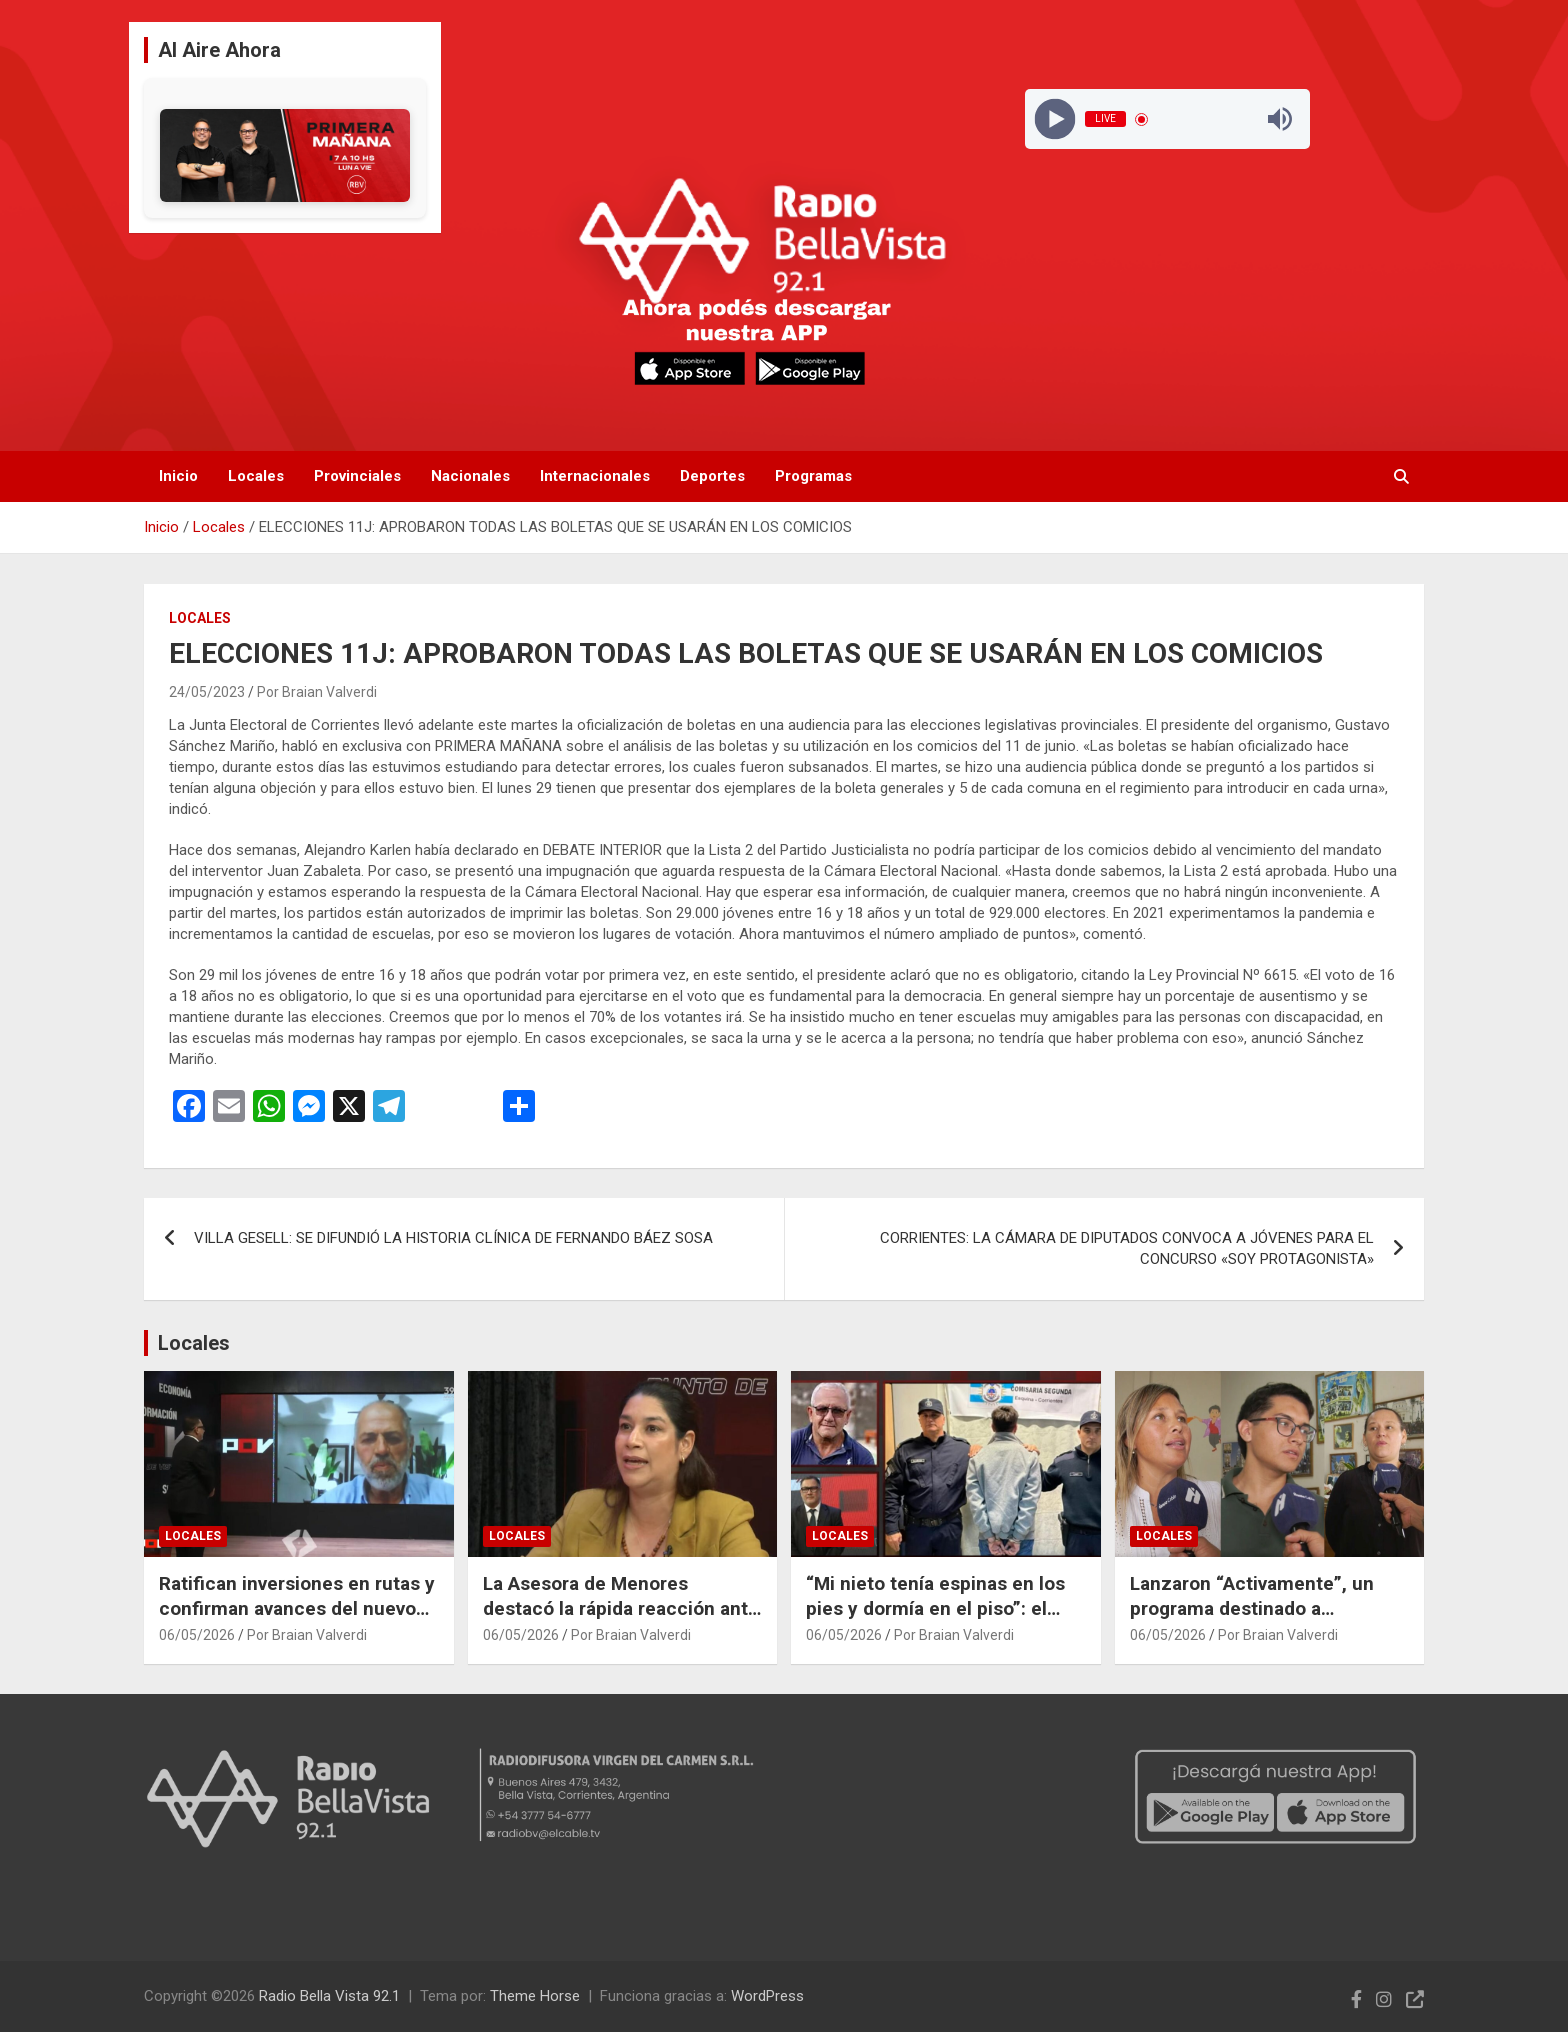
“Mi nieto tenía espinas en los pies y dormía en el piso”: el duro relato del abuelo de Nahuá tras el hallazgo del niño (945, 1620)
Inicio (178, 476)
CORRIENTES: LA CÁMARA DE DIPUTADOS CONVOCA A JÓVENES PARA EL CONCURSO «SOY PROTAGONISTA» (1127, 1248)
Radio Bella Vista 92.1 (329, 1996)
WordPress (767, 1996)
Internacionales (595, 476)
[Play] (1054, 119)
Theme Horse (535, 1996)
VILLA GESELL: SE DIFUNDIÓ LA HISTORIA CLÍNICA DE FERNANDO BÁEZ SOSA (453, 1238)
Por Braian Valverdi (317, 692)
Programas (813, 476)
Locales (256, 476)
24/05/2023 (207, 692)
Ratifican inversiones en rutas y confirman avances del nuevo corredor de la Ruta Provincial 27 (297, 1620)
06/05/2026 (197, 1635)
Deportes (712, 476)
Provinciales (357, 476)
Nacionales (470, 476)
